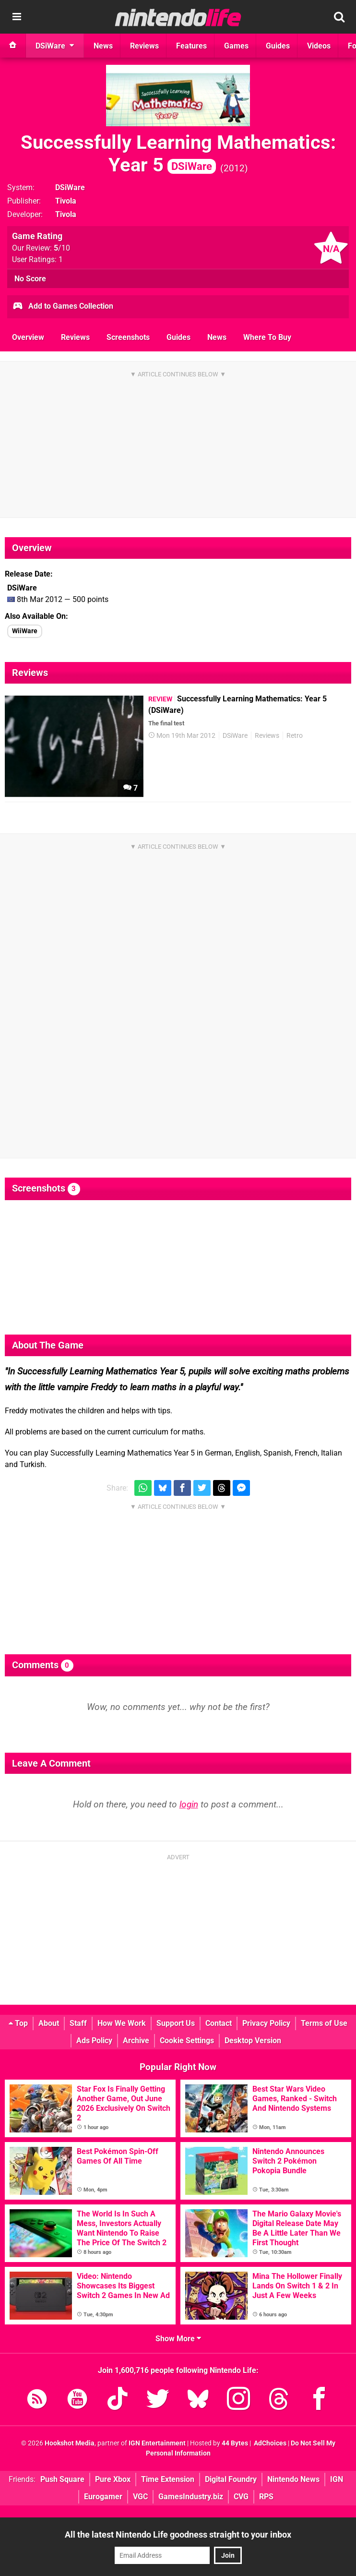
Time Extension (167, 2479)
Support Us (175, 2023)
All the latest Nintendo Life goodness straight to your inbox (178, 2534)
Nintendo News (293, 2479)
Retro (294, 736)
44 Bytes (235, 2443)
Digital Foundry (231, 2479)
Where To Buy (267, 337)
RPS (266, 2496)
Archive (136, 2040)
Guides (178, 337)
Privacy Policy (266, 2023)
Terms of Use (324, 2023)
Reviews (75, 337)
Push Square (62, 2479)
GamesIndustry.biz (190, 2496)
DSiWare (70, 187)
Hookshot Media (70, 2443)
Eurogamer (103, 2496)
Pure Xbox (113, 2479)
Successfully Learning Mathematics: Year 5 (178, 153)
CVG (241, 2496)
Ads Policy (94, 2040)
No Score (30, 278)
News (216, 337)
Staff (78, 2023)
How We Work (121, 2023)
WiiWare (24, 631)
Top (18, 2023)
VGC (140, 2496)
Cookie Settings (187, 2040)
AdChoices (269, 2443)
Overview (28, 337)
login (188, 1804)
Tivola (65, 200)
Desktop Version (253, 2040)
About (48, 2023)
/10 (62, 248)
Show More (178, 2338)
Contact (218, 2023)
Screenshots (128, 337)
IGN (336, 2479)
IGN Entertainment (157, 2443)
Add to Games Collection (62, 306)
